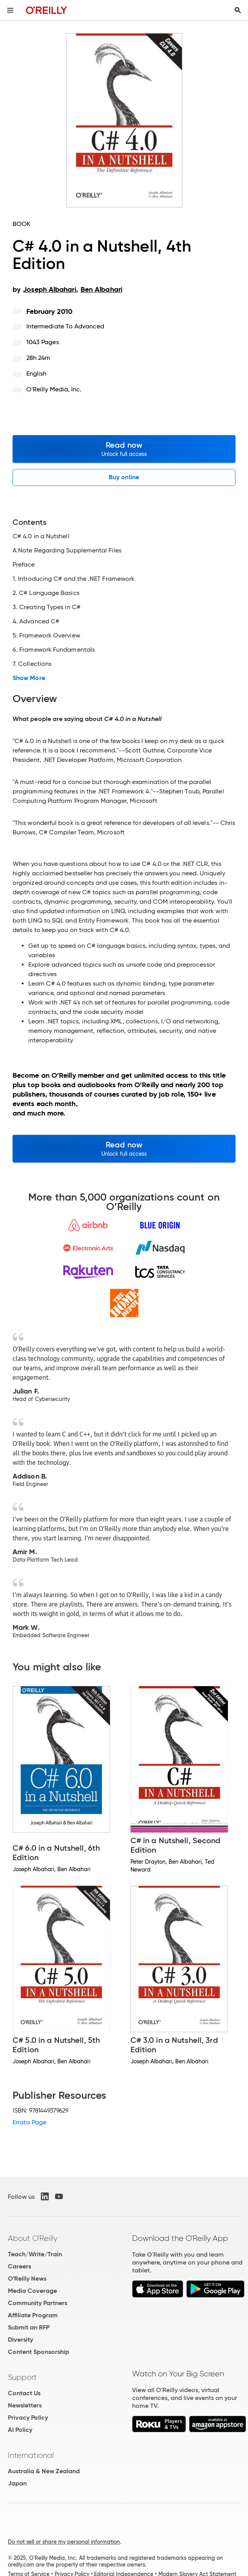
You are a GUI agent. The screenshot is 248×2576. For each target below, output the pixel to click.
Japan (17, 2483)
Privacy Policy (28, 2417)
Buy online (124, 477)
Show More (29, 678)
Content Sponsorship (38, 2352)
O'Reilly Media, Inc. (54, 389)
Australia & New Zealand (44, 2471)
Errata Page (29, 2122)
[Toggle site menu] (10, 10)
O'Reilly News (27, 2278)
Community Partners (37, 2303)
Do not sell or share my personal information (64, 2541)
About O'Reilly (32, 2238)
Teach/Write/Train (35, 2254)
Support (22, 2377)
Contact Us (24, 2393)
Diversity (20, 2339)
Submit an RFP (29, 2327)
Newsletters (25, 2405)
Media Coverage (32, 2291)
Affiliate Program (33, 2315)
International (31, 2455)
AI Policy (20, 2430)
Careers (19, 2266)
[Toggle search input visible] (237, 10)
